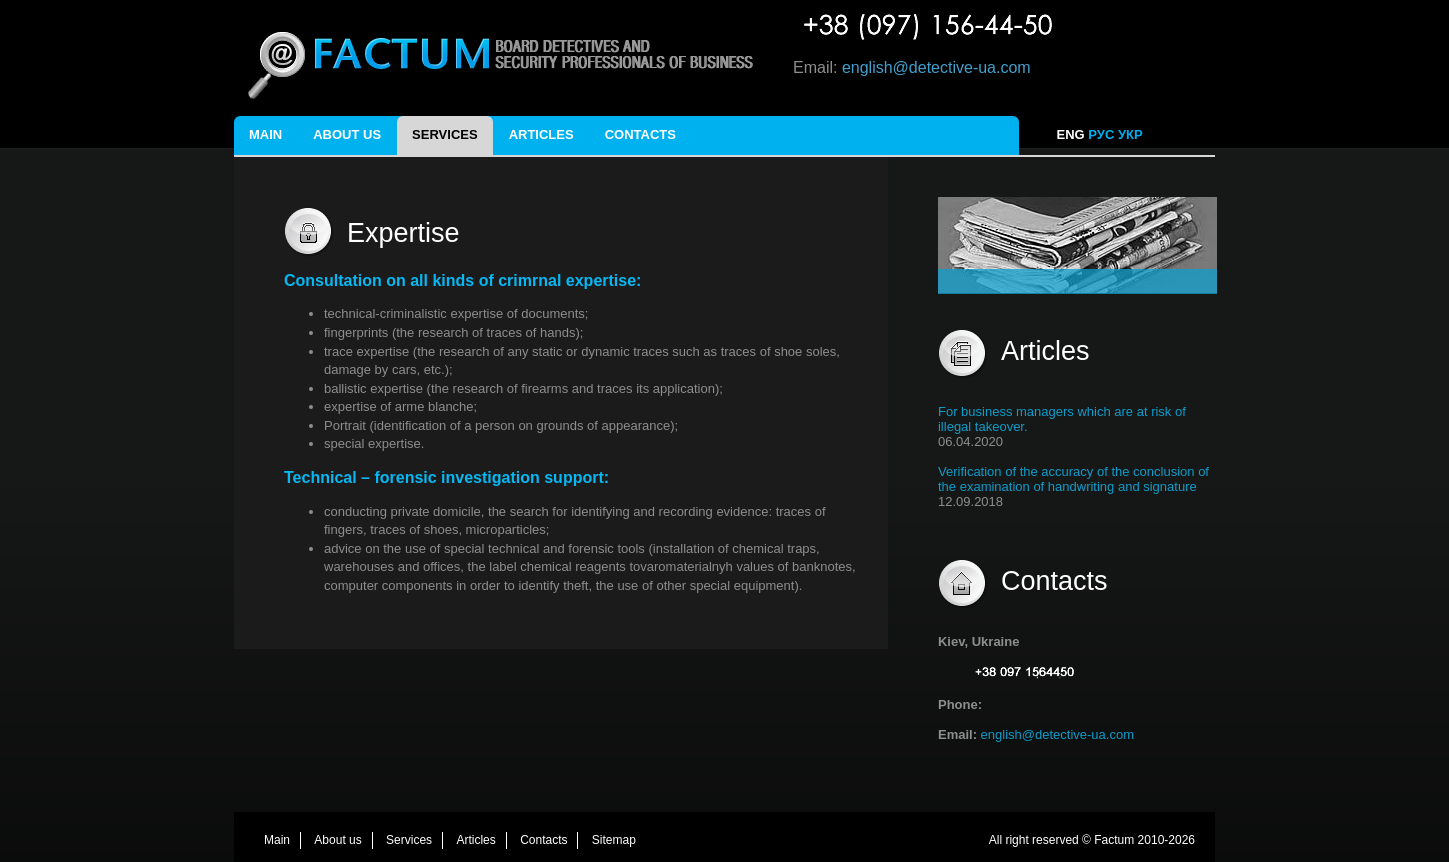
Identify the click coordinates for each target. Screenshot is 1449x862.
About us (347, 134)
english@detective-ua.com (936, 67)
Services (445, 134)
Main (265, 134)
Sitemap (614, 840)
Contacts (640, 134)
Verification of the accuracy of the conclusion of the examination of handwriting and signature (1073, 479)
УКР (1132, 134)
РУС (1101, 134)
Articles (541, 134)
